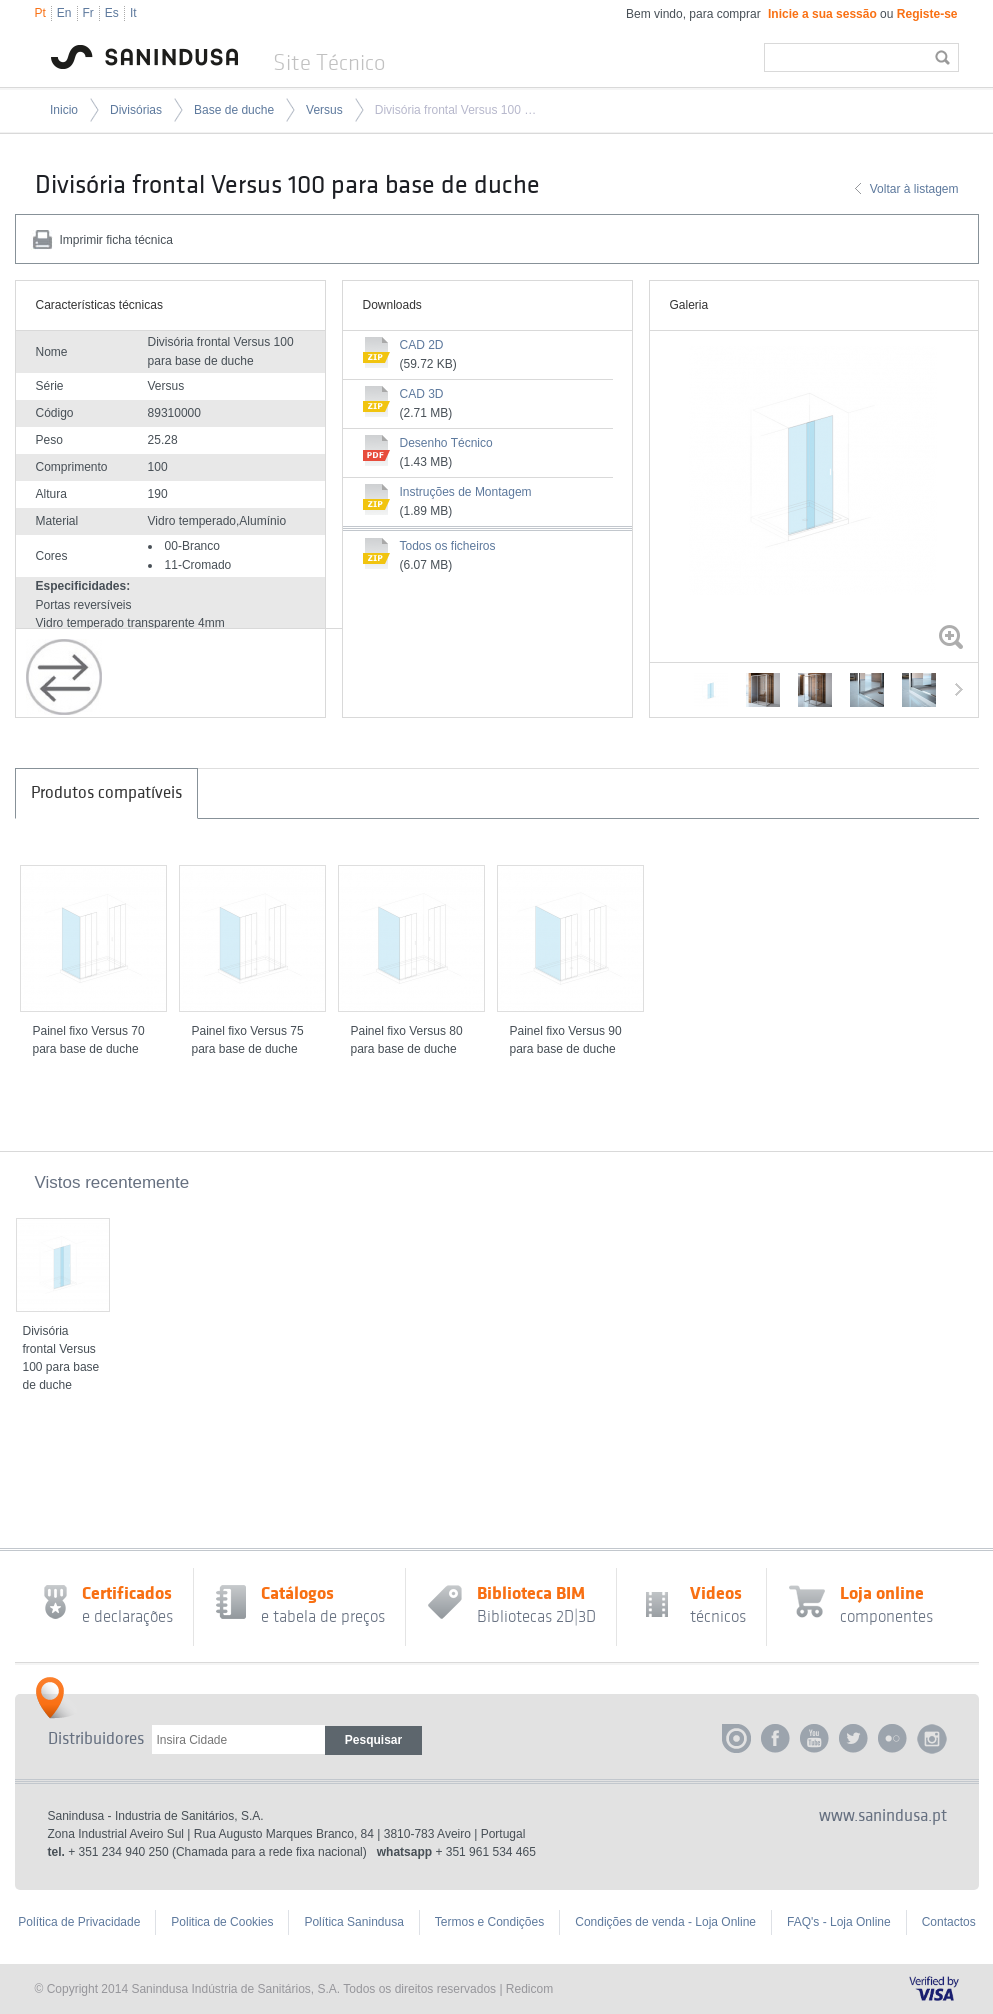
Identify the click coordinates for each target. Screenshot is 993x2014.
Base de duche (234, 110)
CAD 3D (422, 394)
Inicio (64, 110)
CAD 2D (422, 345)
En (64, 13)
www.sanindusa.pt (883, 1816)
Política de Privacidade (79, 1922)
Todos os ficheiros (448, 546)
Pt (40, 13)
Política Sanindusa (353, 1922)
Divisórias (136, 110)
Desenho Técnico (446, 443)
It (133, 13)
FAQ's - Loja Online (839, 1922)
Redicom (529, 1989)
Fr (88, 13)
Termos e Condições (489, 1922)
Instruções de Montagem (466, 492)
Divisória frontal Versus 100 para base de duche (457, 110)
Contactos (949, 1922)
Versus (324, 110)
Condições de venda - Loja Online (665, 1922)
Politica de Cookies (222, 1922)
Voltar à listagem (914, 189)
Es (112, 13)
